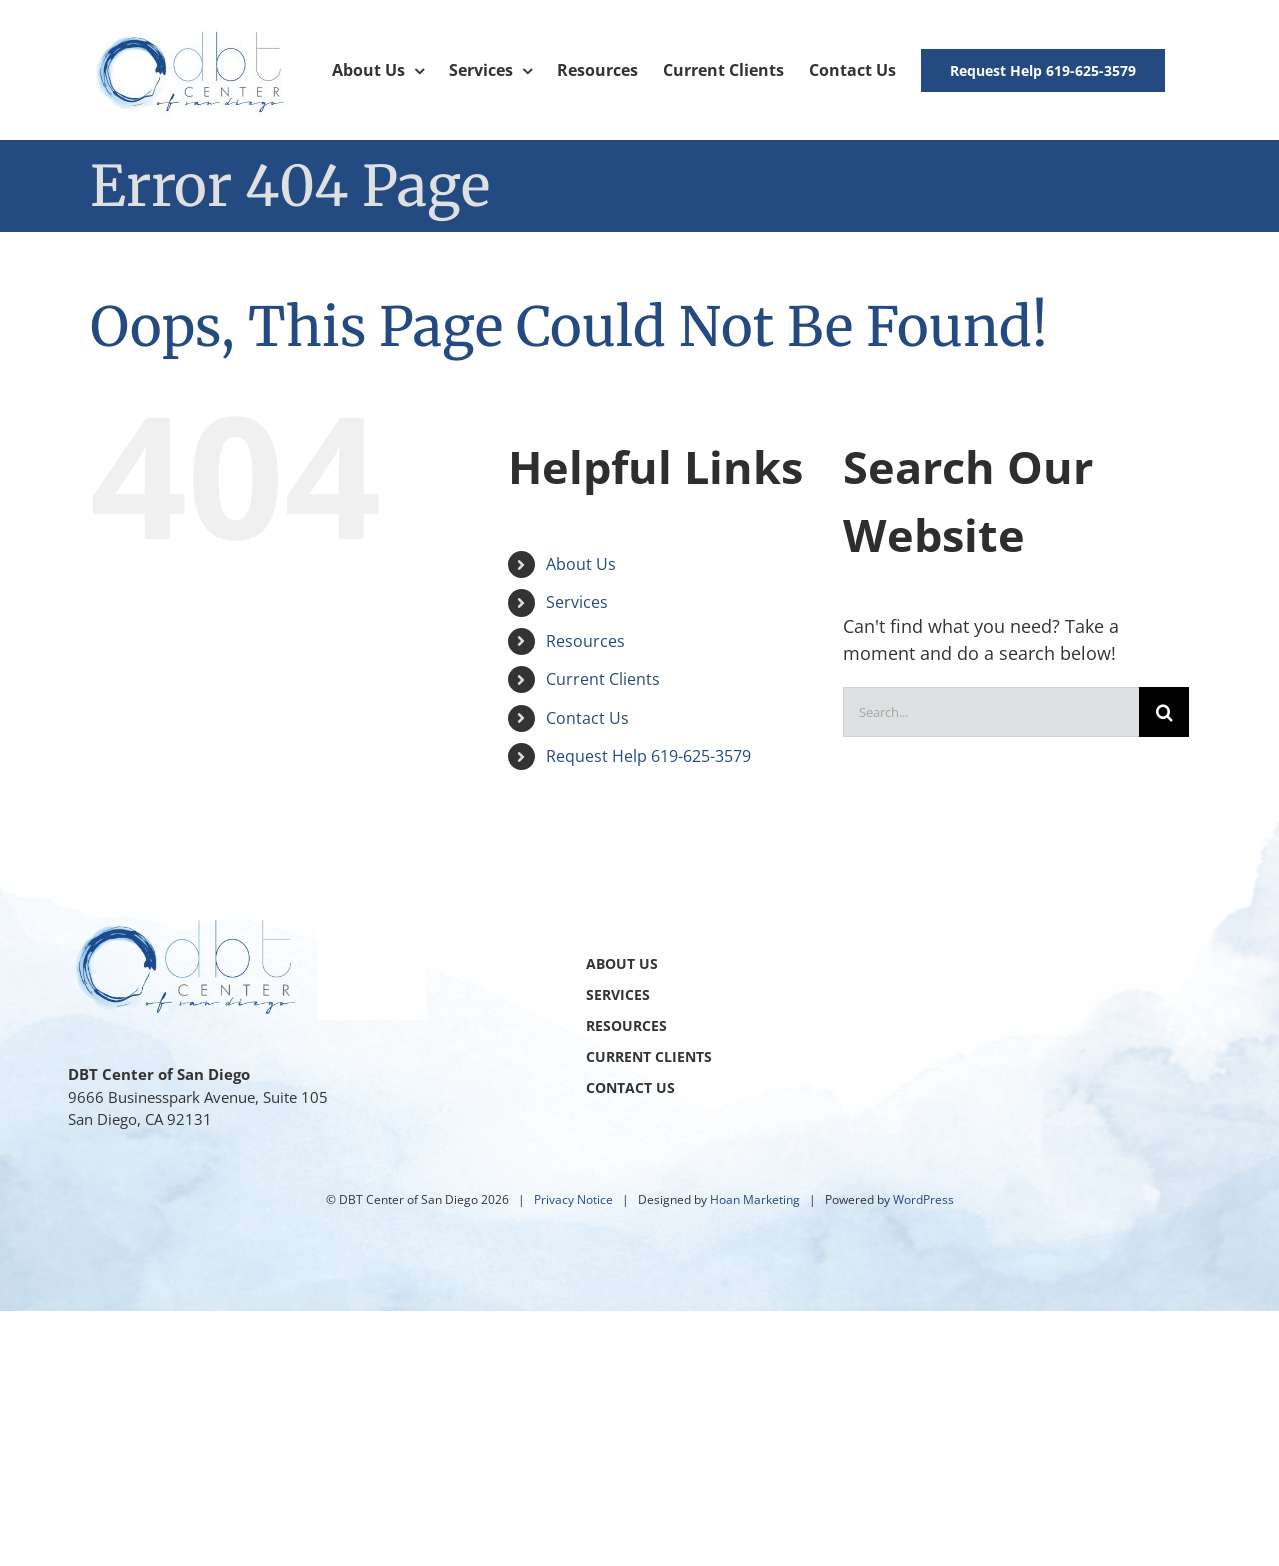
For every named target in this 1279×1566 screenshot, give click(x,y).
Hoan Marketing (755, 1199)
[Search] (1164, 712)
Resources (585, 641)
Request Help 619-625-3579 (648, 756)
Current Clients (603, 679)
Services (577, 602)
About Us (581, 564)
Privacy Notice (573, 1199)
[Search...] (991, 712)
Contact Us (587, 718)
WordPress (923, 1199)
